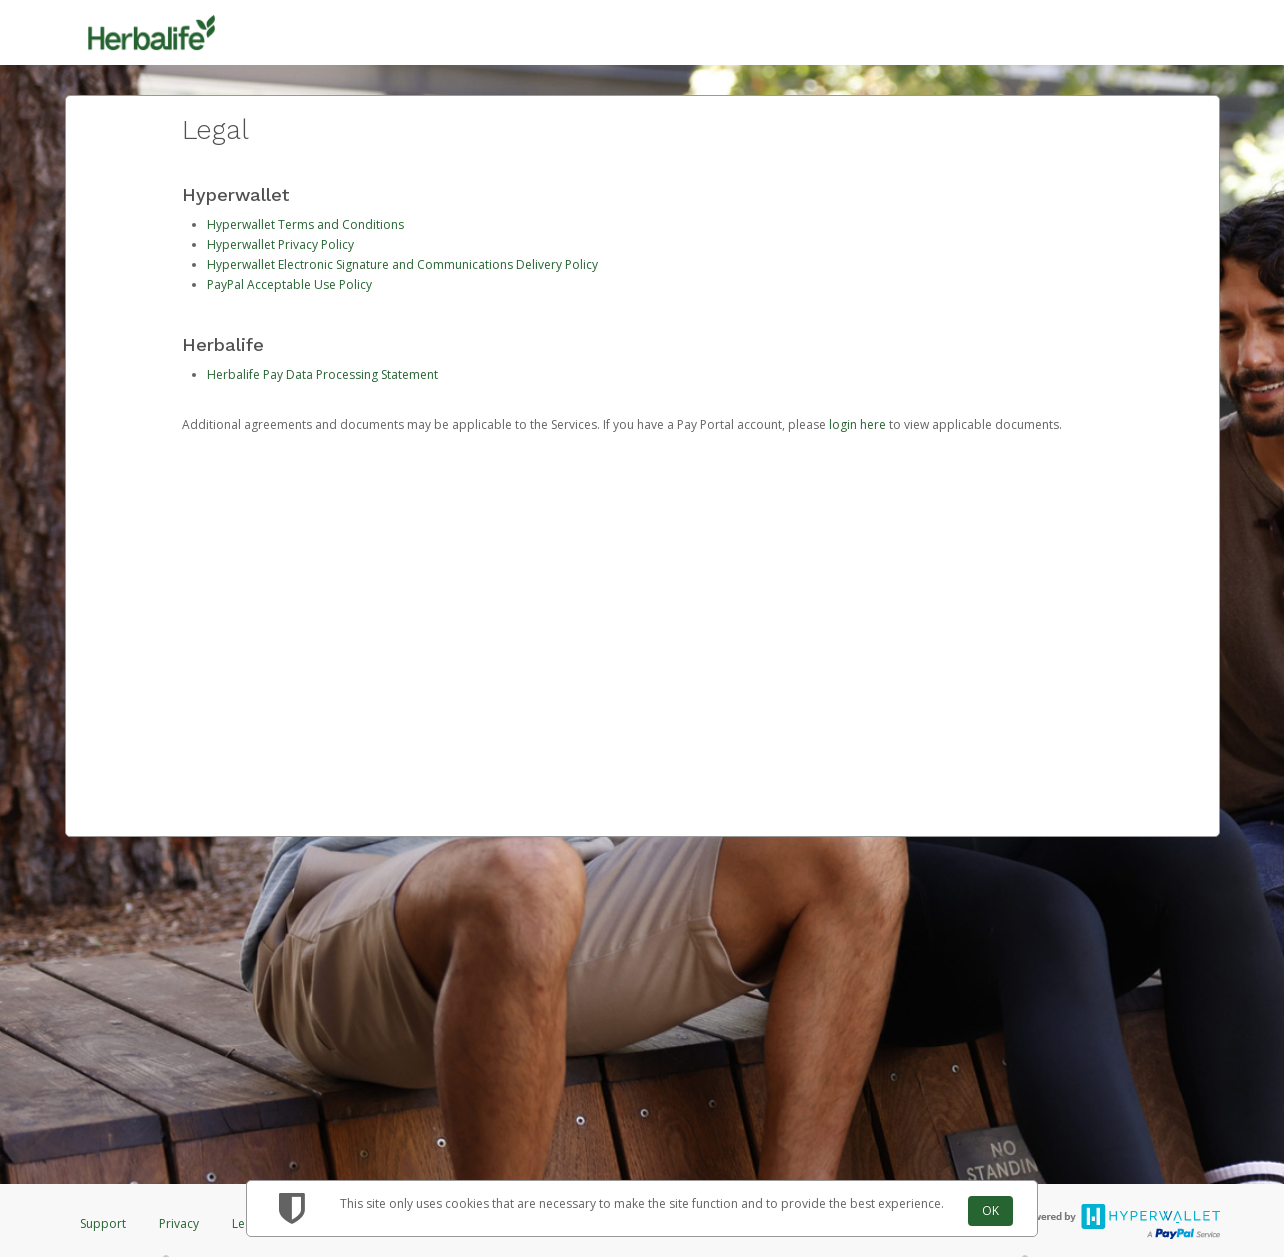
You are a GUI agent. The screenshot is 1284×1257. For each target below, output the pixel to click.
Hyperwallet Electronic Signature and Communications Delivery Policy (402, 264)
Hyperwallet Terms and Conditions (305, 224)
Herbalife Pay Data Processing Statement (322, 374)
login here (857, 424)
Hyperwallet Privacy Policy (280, 244)
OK (990, 1210)
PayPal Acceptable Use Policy (289, 284)
